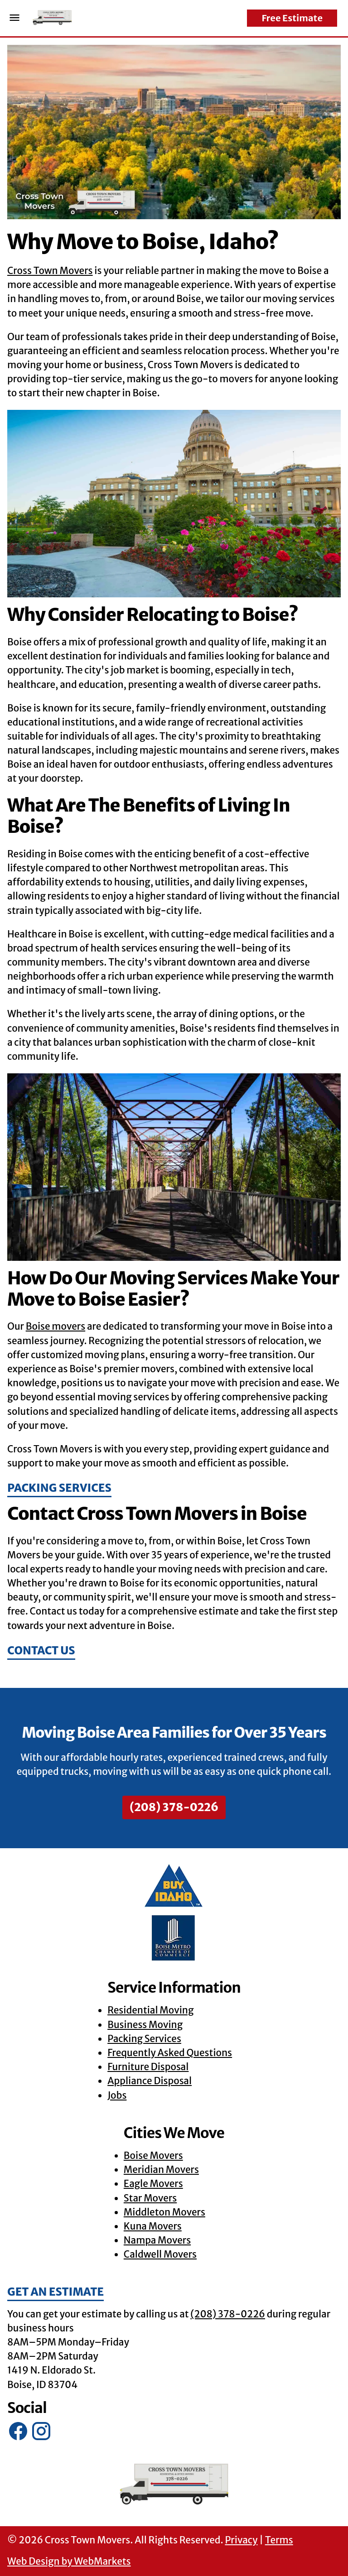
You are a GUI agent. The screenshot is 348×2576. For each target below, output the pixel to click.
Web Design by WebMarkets (69, 2561)
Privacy (241, 2540)
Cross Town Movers (50, 271)
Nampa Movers (157, 2240)
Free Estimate (292, 18)
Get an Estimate (55, 2292)
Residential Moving (150, 2010)
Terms (279, 2540)
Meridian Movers (161, 2170)
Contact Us (41, 1651)
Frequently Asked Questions (169, 2053)
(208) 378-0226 (174, 1807)
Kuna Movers (153, 2226)
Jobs (116, 2095)
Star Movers (150, 2198)
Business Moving (145, 2025)
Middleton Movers (164, 2212)
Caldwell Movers (160, 2254)
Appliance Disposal (149, 2081)
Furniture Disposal (147, 2067)
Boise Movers (153, 2156)
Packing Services (59, 1488)
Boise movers (55, 1326)
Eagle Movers (153, 2184)
